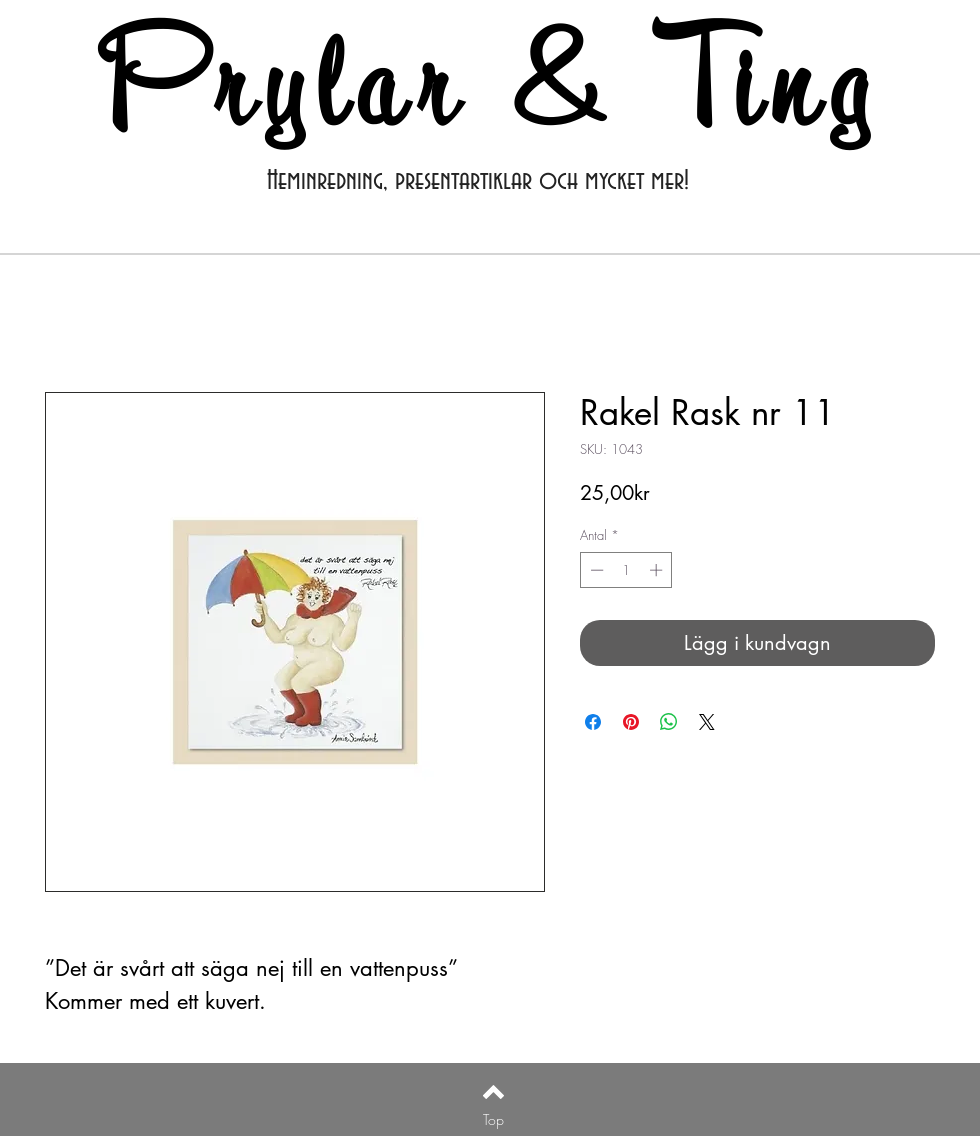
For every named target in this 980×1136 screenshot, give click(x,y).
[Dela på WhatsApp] (669, 722)
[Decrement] (595, 570)
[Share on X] (707, 722)
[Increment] (658, 570)
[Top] (493, 1120)
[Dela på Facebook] (593, 722)
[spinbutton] (626, 570)
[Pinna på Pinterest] (631, 722)
